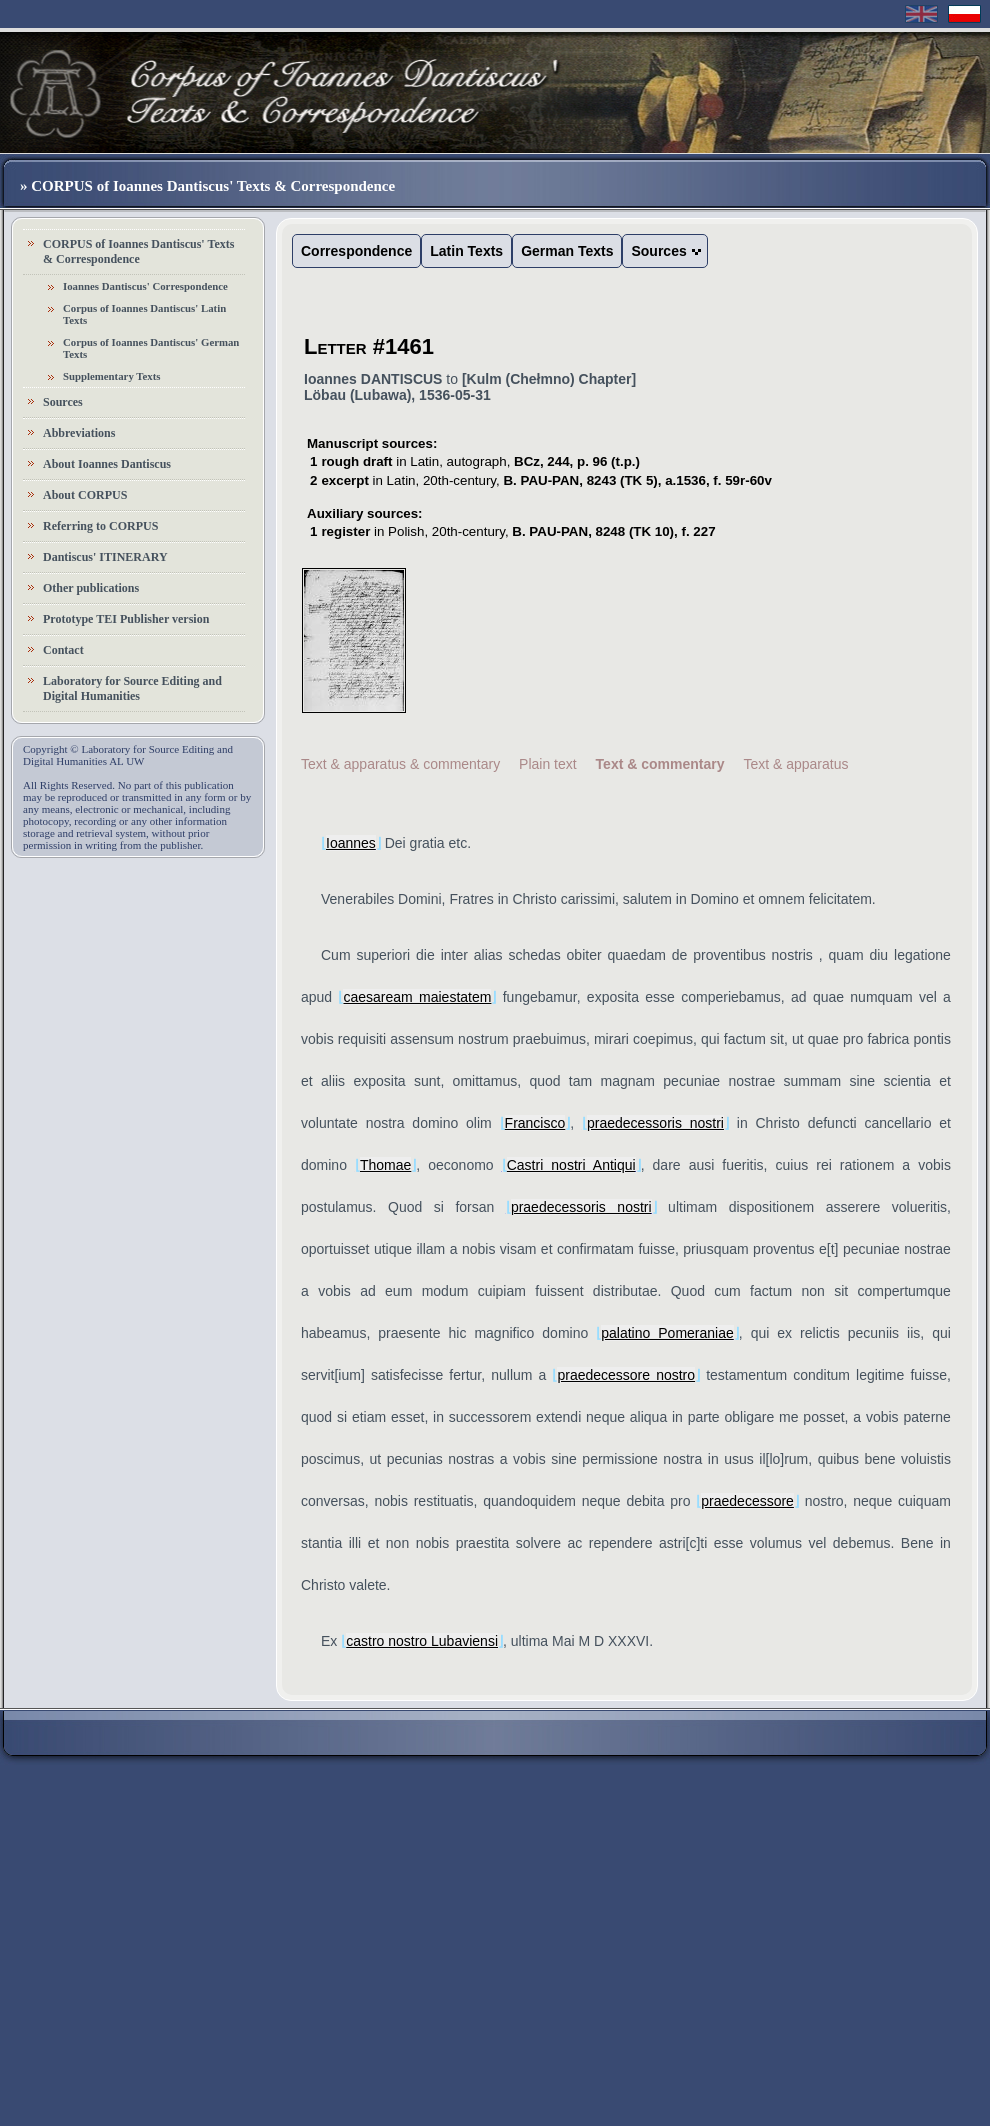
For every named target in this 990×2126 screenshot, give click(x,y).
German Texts (567, 251)
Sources (63, 402)
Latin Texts (466, 251)
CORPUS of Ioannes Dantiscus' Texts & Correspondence (138, 251)
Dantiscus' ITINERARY (105, 557)
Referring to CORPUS (100, 526)
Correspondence (356, 251)
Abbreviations (79, 433)
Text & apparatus (795, 764)
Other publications (91, 588)
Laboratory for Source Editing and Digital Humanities (132, 688)
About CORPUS (85, 495)
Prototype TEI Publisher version (126, 619)
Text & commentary (660, 764)
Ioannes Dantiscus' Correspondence (145, 286)
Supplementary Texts (112, 376)
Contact (63, 650)
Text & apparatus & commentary (400, 764)
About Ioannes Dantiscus (107, 464)
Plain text (548, 764)
